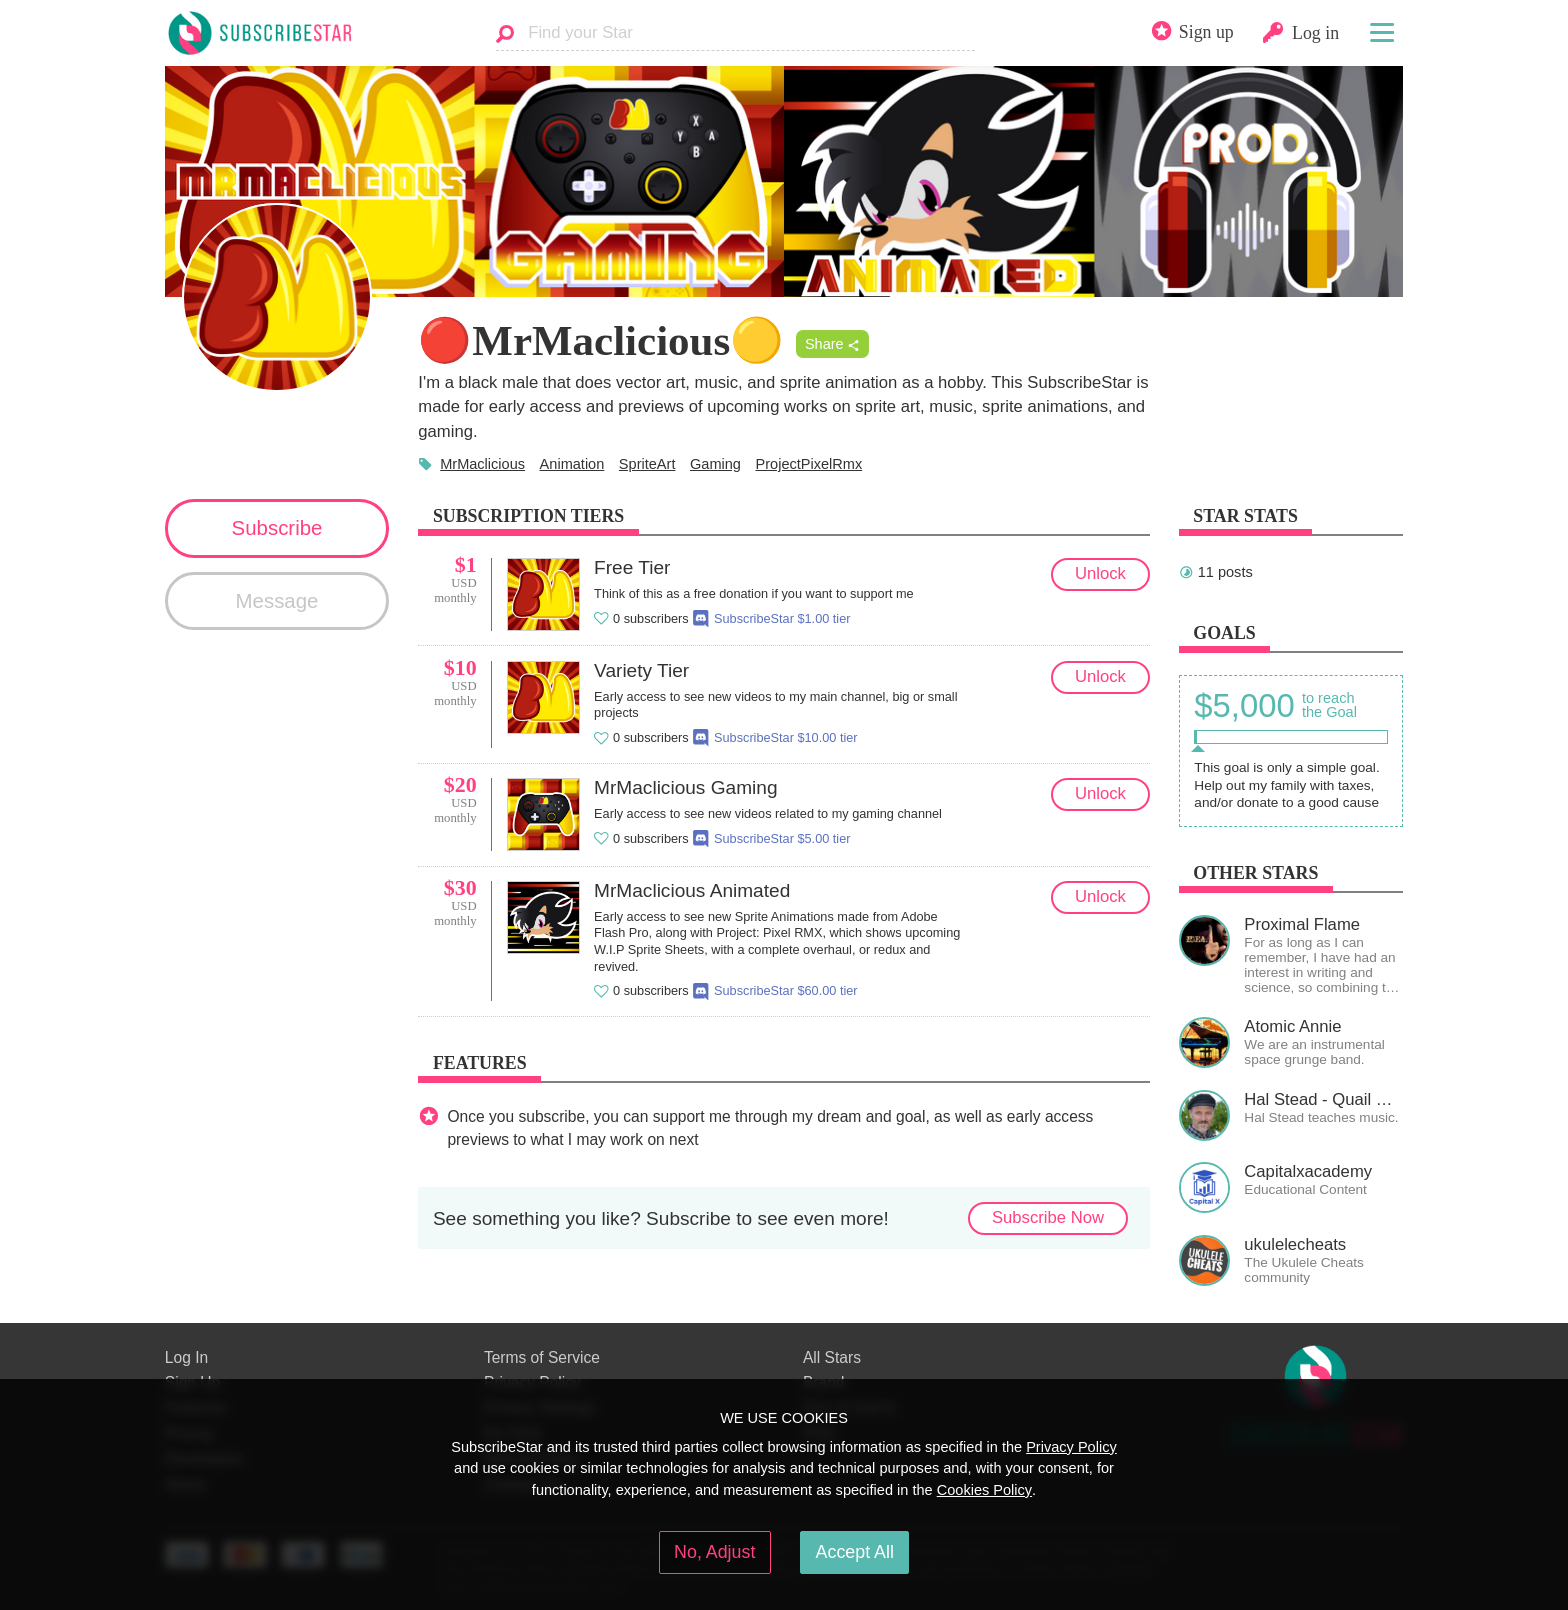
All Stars (832, 1357)
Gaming (715, 464)
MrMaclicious (482, 464)
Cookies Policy (984, 1490)
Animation (572, 464)
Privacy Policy (1071, 1447)
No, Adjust (714, 1552)
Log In (186, 1357)
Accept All (855, 1552)
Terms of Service (542, 1357)
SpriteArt (647, 464)
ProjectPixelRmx (809, 464)
